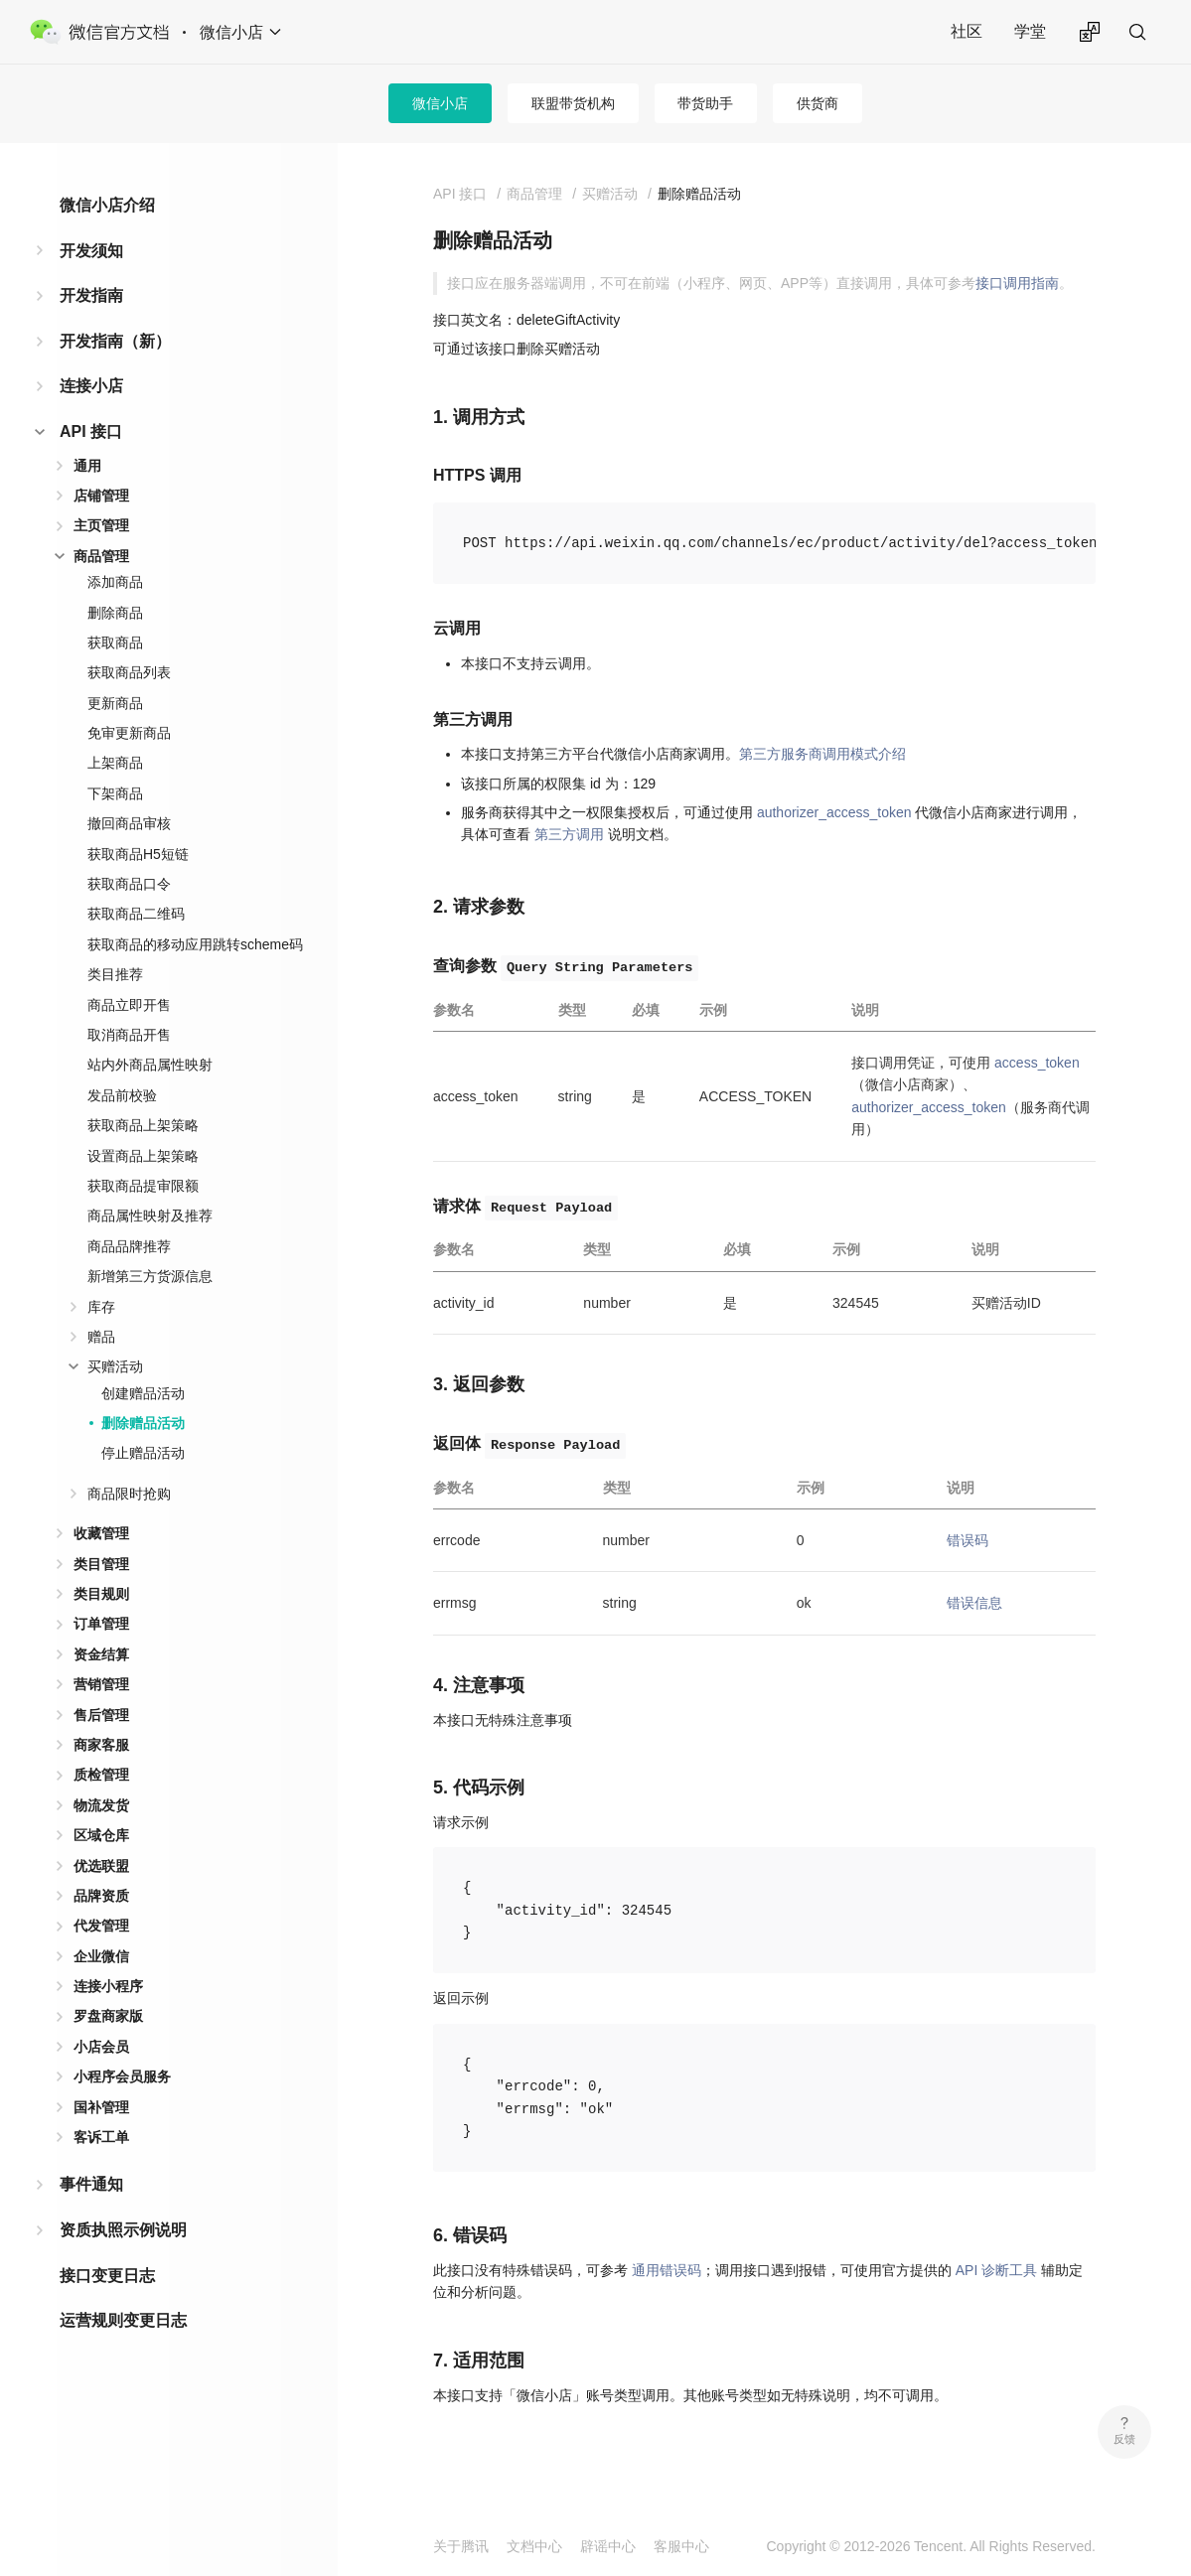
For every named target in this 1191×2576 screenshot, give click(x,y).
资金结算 (101, 1654)
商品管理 (101, 556)
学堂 (1030, 31)
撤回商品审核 (129, 823)
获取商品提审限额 (143, 1186)
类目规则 (101, 1594)
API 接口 (91, 431)
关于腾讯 (461, 2546)
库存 (101, 1307)
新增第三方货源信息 (150, 1276)
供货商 (817, 103)
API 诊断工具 (996, 2270)
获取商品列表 (129, 672)
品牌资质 (101, 1896)
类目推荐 (115, 974)
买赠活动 (115, 1366)
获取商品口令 (129, 884)
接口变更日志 (107, 2275)
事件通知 (91, 2184)
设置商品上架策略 (143, 1156)
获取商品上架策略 (143, 1125)
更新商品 (115, 703)
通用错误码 (666, 2270)
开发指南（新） (115, 341)
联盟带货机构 (573, 103)
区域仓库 (101, 1835)
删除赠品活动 (143, 1423)
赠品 (101, 1337)
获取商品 (115, 642)
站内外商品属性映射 (150, 1065)
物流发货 (101, 1805)
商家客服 (101, 1745)
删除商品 (115, 613)
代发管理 (101, 1925)
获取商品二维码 (136, 914)
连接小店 (91, 385)
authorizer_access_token (834, 812)
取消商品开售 (129, 1035)
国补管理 (101, 2107)
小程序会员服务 (122, 2076)
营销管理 (101, 1684)
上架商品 (115, 763)
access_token (1037, 1063)
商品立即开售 (129, 1005)
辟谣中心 (608, 2546)
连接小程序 (108, 1986)
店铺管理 (101, 495)
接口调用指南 (1017, 283)
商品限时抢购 (129, 1494)
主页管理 (101, 525)
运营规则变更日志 (123, 2320)
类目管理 (101, 1564)
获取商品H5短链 (138, 854)
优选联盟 (101, 1866)
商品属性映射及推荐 (150, 1215)
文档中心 (534, 2546)
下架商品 (115, 793)
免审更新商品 (129, 733)
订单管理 (101, 1624)
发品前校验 (122, 1095)
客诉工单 (101, 2137)
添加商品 (115, 582)
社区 (966, 31)
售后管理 (101, 1715)
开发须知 (91, 250)
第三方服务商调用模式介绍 (822, 754)
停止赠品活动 (143, 1453)
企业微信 (101, 1956)
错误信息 (974, 1603)
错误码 (967, 1540)
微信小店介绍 (107, 205)
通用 (87, 466)
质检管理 (101, 1775)
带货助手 (705, 103)
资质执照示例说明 (123, 2229)
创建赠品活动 (143, 1393)
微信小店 (440, 103)
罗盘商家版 (108, 2016)
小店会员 (101, 2047)
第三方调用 (569, 834)
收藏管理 (101, 1533)
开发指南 (91, 295)
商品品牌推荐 (129, 1246)
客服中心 (681, 2546)
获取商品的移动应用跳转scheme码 (195, 944)
